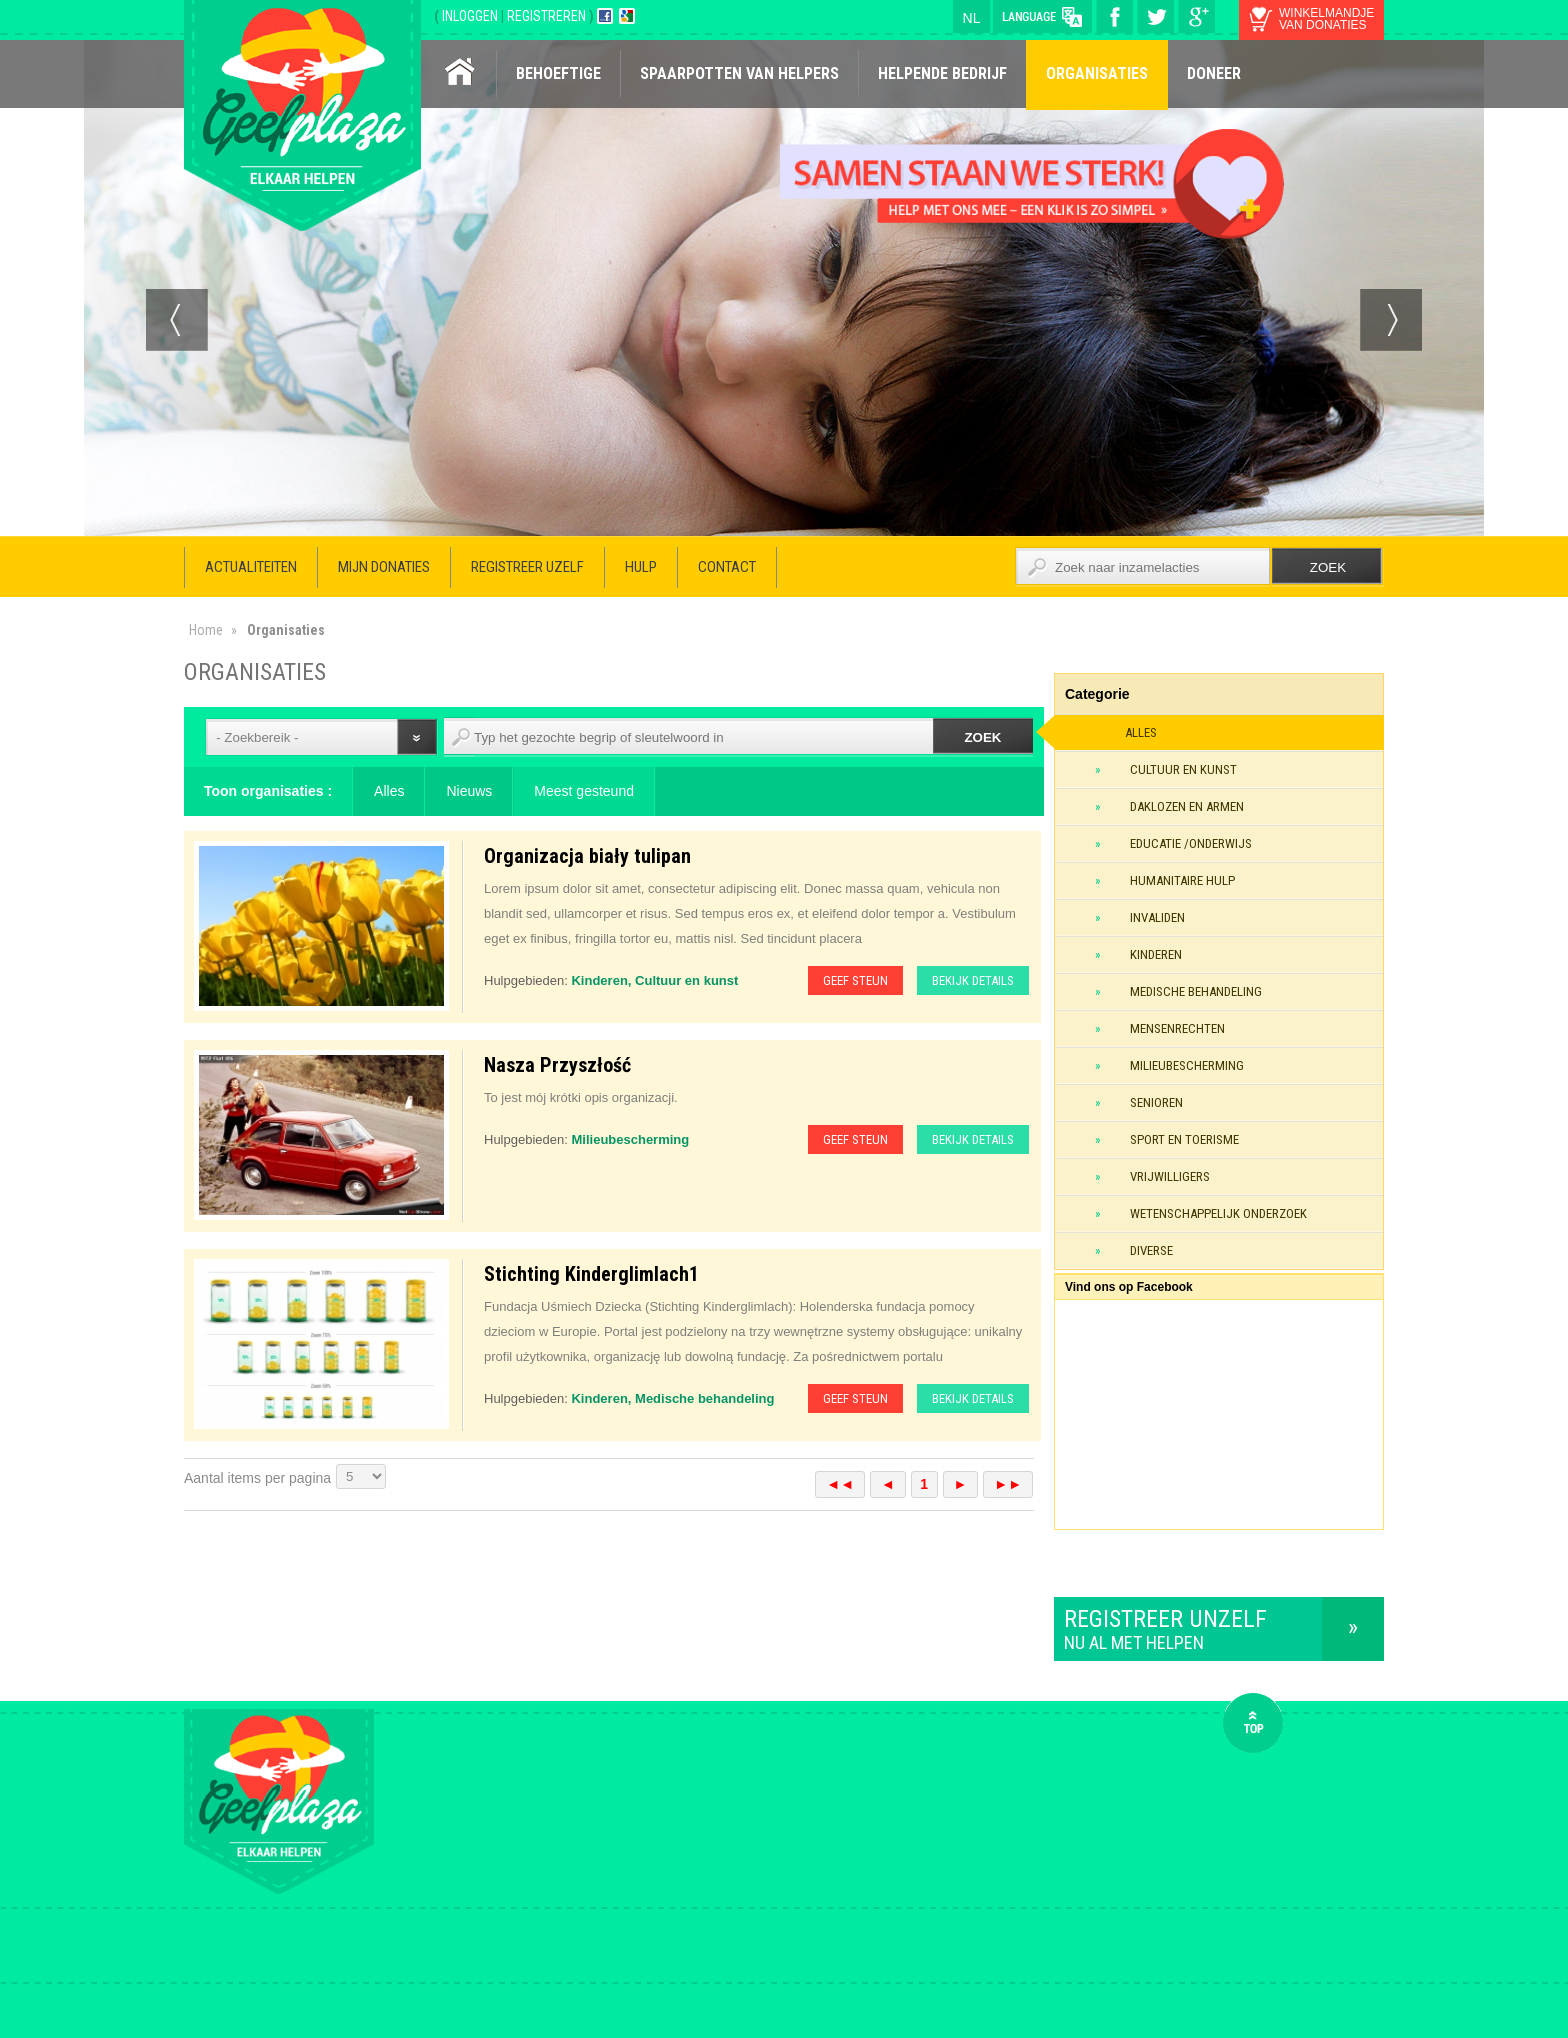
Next (1391, 320)
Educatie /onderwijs (1191, 843)
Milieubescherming (1187, 1065)
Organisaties (1097, 73)
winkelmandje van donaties (1326, 19)
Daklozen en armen (1187, 806)
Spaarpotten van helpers (739, 73)
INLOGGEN (471, 16)
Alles (389, 791)
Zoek (982, 737)
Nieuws (469, 791)
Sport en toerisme (1184, 1139)
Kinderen (1156, 954)
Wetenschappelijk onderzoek (1218, 1213)
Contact (727, 567)
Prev (177, 320)
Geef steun (855, 980)
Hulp (641, 567)
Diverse (1151, 1250)
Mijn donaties (384, 567)
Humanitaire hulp (1182, 880)
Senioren (1156, 1102)
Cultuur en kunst (1183, 769)
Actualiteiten (251, 567)
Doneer (1214, 73)
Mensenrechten (1177, 1028)
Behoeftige (558, 73)
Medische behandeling (1196, 991)
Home (206, 630)
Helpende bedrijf (942, 73)
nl (972, 18)
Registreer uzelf (527, 567)
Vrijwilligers (1170, 1176)
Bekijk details (973, 980)
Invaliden (1157, 917)
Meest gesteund (584, 791)
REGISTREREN (548, 16)
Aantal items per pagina (257, 1478)
